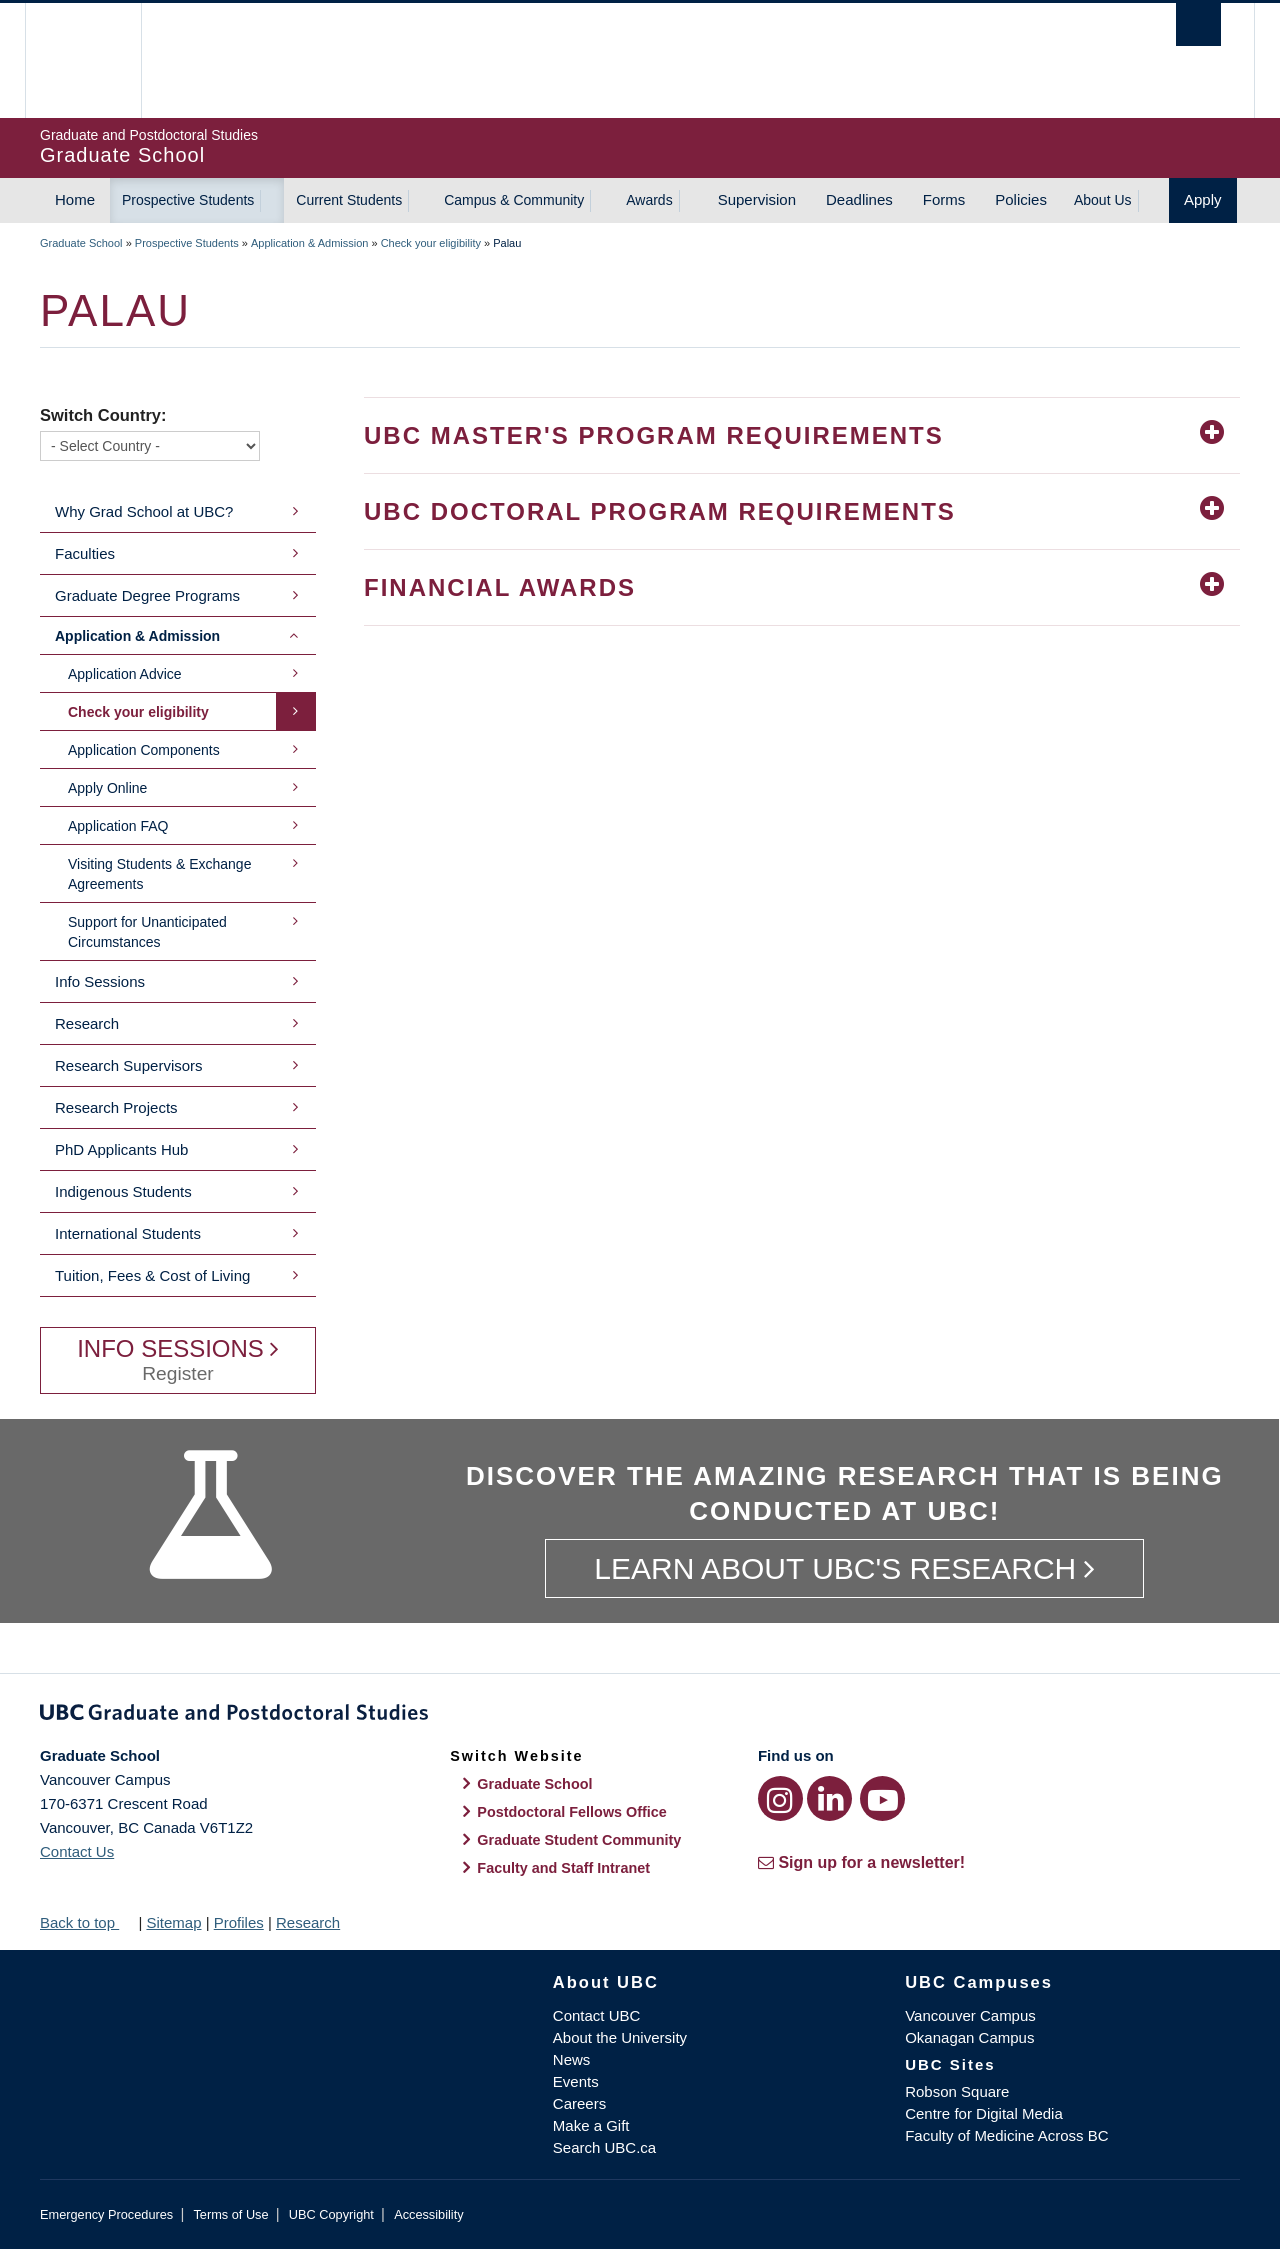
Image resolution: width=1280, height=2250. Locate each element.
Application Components (144, 750)
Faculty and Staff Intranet (563, 1868)
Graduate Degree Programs (147, 595)
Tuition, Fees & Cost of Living (152, 1275)
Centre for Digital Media (984, 2113)
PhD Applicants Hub (121, 1149)
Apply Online (107, 788)
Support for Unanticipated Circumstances (147, 932)
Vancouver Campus (970, 2015)
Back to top (87, 1922)
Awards (649, 200)
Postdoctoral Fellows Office (572, 1812)
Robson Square (957, 2091)
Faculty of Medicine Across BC (1006, 2135)
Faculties (85, 553)
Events (576, 2081)
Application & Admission (309, 243)
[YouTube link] (882, 1798)
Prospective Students (188, 200)
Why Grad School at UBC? (144, 511)
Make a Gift (591, 2125)
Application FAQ (118, 826)
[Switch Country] (150, 446)
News (572, 2059)
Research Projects (116, 1107)
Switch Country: (103, 415)
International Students (128, 1233)
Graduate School (81, 243)
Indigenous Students (123, 1191)
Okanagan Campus (969, 2037)
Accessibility (428, 2214)
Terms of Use (230, 2214)
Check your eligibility (431, 243)
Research (87, 1023)
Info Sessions (100, 981)
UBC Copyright (331, 2214)
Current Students (349, 200)
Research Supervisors (129, 1065)
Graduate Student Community (579, 1840)
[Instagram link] (780, 1798)
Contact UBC (597, 2015)
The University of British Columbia (82, 60)
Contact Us (77, 1851)
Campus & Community (514, 200)
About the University (620, 2037)
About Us (1103, 200)
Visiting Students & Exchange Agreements (159, 874)
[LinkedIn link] (829, 1798)
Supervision (757, 199)
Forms (944, 199)
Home (75, 199)
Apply (1203, 199)
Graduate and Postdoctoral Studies (640, 1716)
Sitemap (173, 1922)
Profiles (239, 1922)
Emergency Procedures (106, 2214)
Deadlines (859, 199)
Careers (579, 2103)
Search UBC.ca (604, 2147)
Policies (1021, 199)
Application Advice (125, 674)
